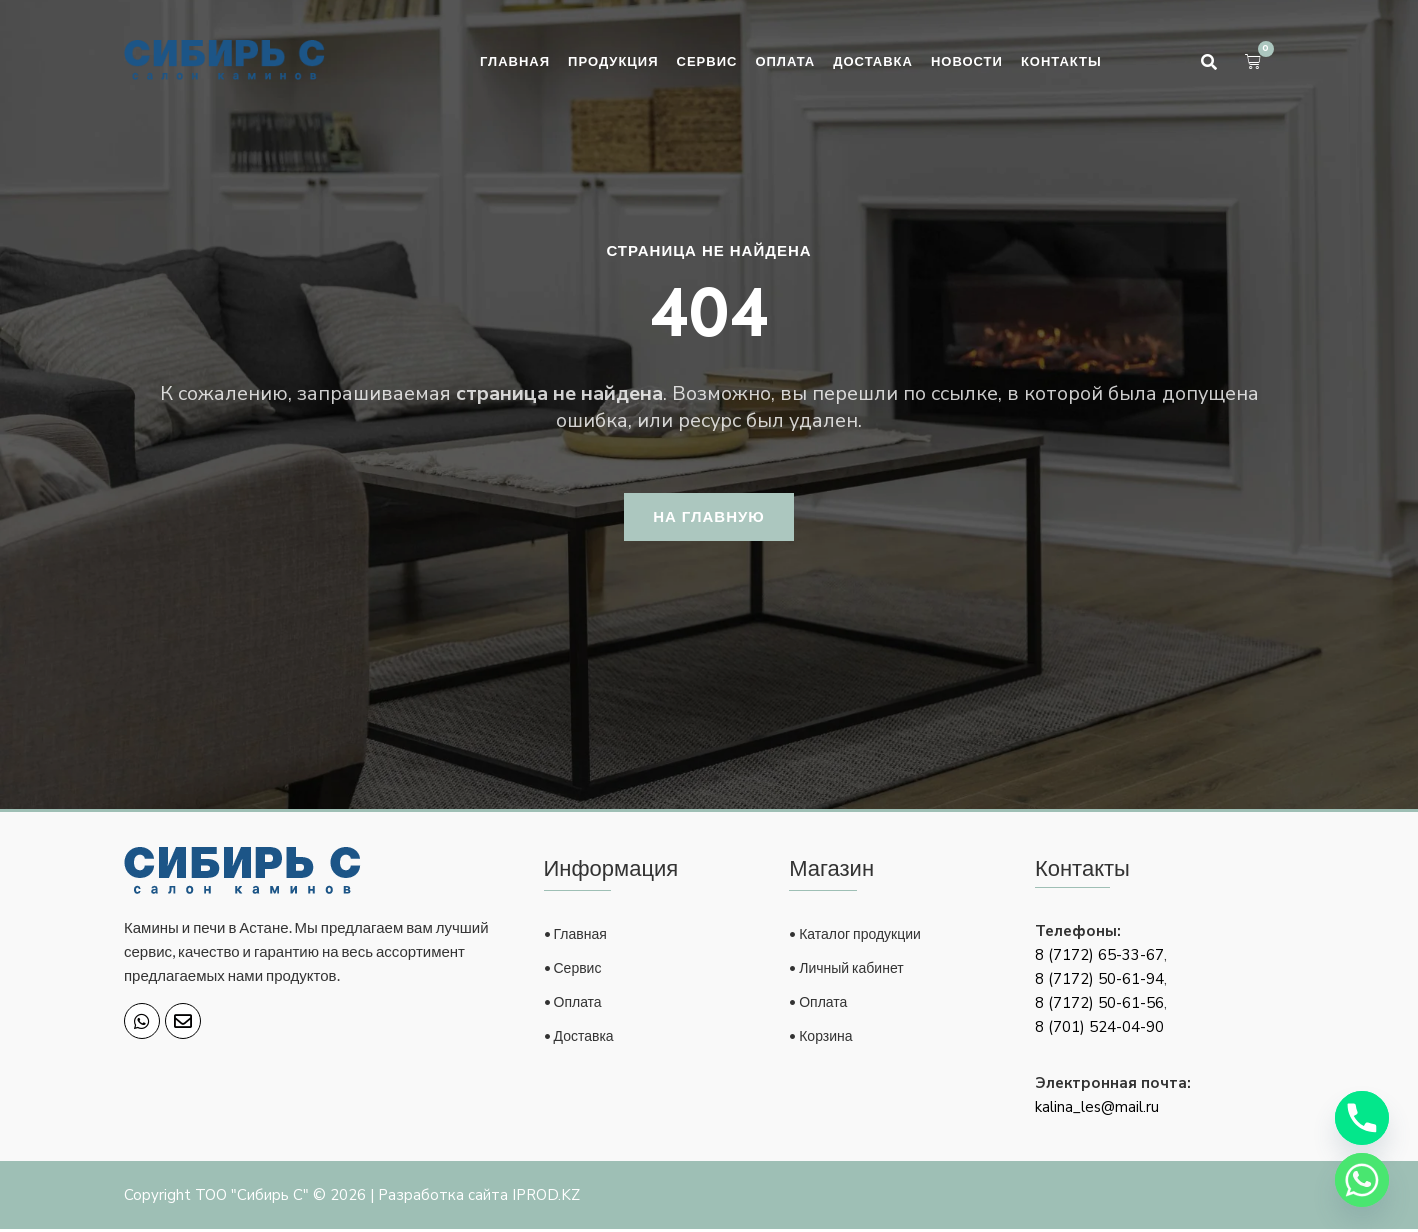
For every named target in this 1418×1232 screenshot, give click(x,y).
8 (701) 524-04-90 (1099, 1030)
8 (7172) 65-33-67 (1099, 958)
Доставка (873, 61)
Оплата (785, 61)
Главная (515, 61)
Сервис (707, 61)
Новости (967, 61)
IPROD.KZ (546, 1198)
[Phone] (1362, 1118)
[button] (1209, 62)
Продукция (613, 61)
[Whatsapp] (1362, 1180)
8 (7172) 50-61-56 (1099, 1006)
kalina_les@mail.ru (1097, 1110)
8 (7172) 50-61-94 (1099, 982)
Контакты (1061, 61)
